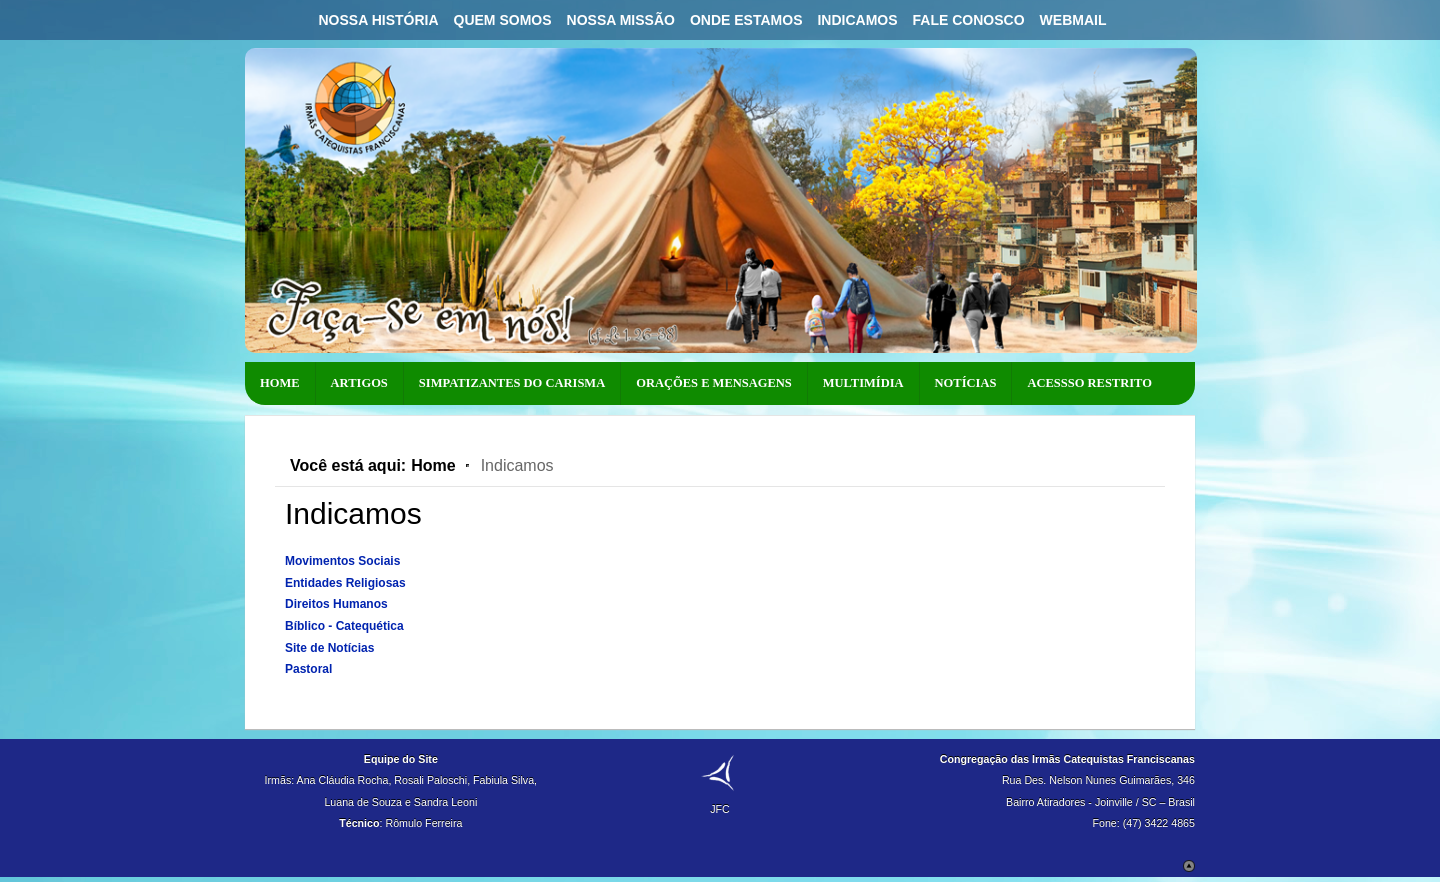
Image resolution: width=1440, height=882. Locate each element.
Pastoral (308, 669)
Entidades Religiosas (345, 583)
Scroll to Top (1189, 866)
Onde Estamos (746, 20)
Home (433, 465)
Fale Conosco (969, 20)
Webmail (1073, 20)
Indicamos (857, 20)
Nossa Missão (621, 20)
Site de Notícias (329, 648)
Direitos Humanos (336, 604)
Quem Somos (503, 20)
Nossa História (378, 20)
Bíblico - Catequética (344, 626)
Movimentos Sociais (342, 561)
